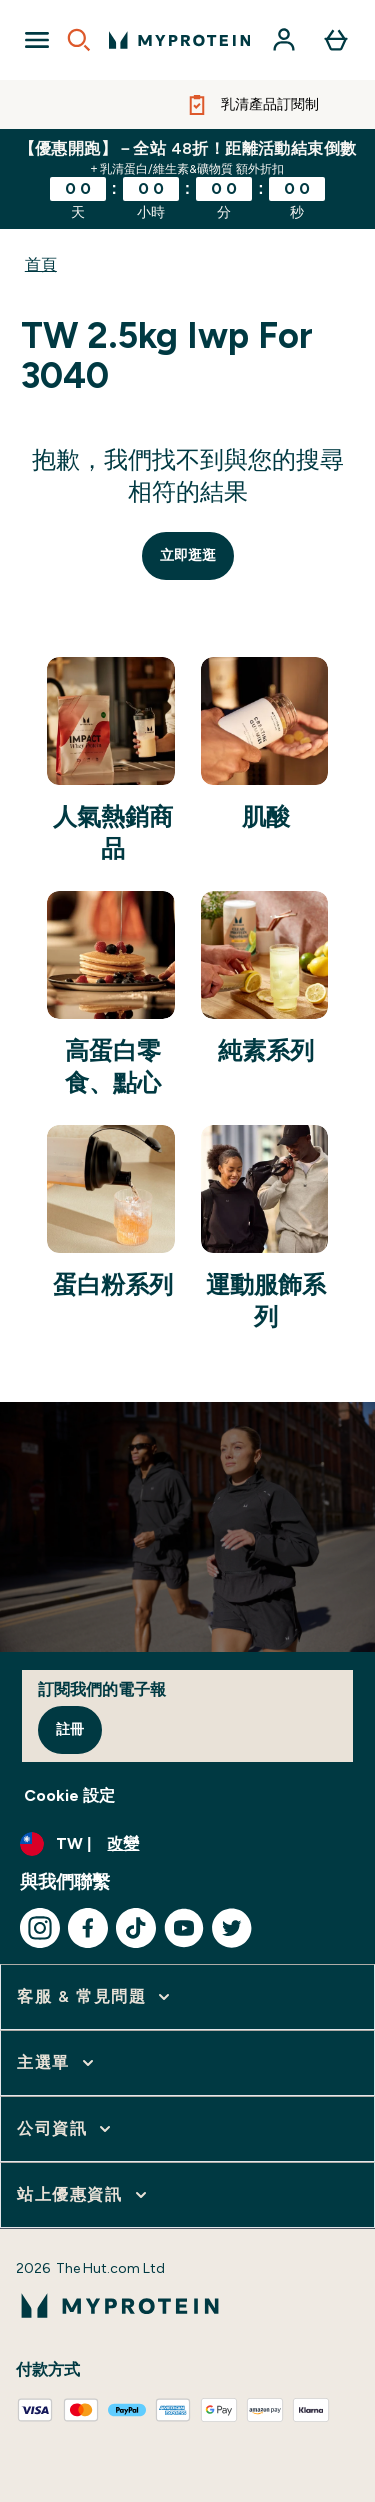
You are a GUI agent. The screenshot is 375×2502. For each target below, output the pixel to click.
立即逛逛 (188, 555)
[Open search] (79, 40)
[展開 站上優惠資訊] (84, 2195)
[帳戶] (284, 40)
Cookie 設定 (69, 1795)
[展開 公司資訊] (66, 2129)
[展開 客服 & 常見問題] (95, 1997)
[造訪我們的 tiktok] (136, 1928)
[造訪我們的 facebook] (88, 1928)
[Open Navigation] (37, 40)
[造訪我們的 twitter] (232, 1928)
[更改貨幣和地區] (187, 1844)
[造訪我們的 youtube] (184, 1928)
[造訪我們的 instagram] (40, 1928)
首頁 (41, 264)
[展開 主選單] (57, 2063)
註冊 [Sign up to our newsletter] (70, 1729)
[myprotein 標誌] (179, 40)
